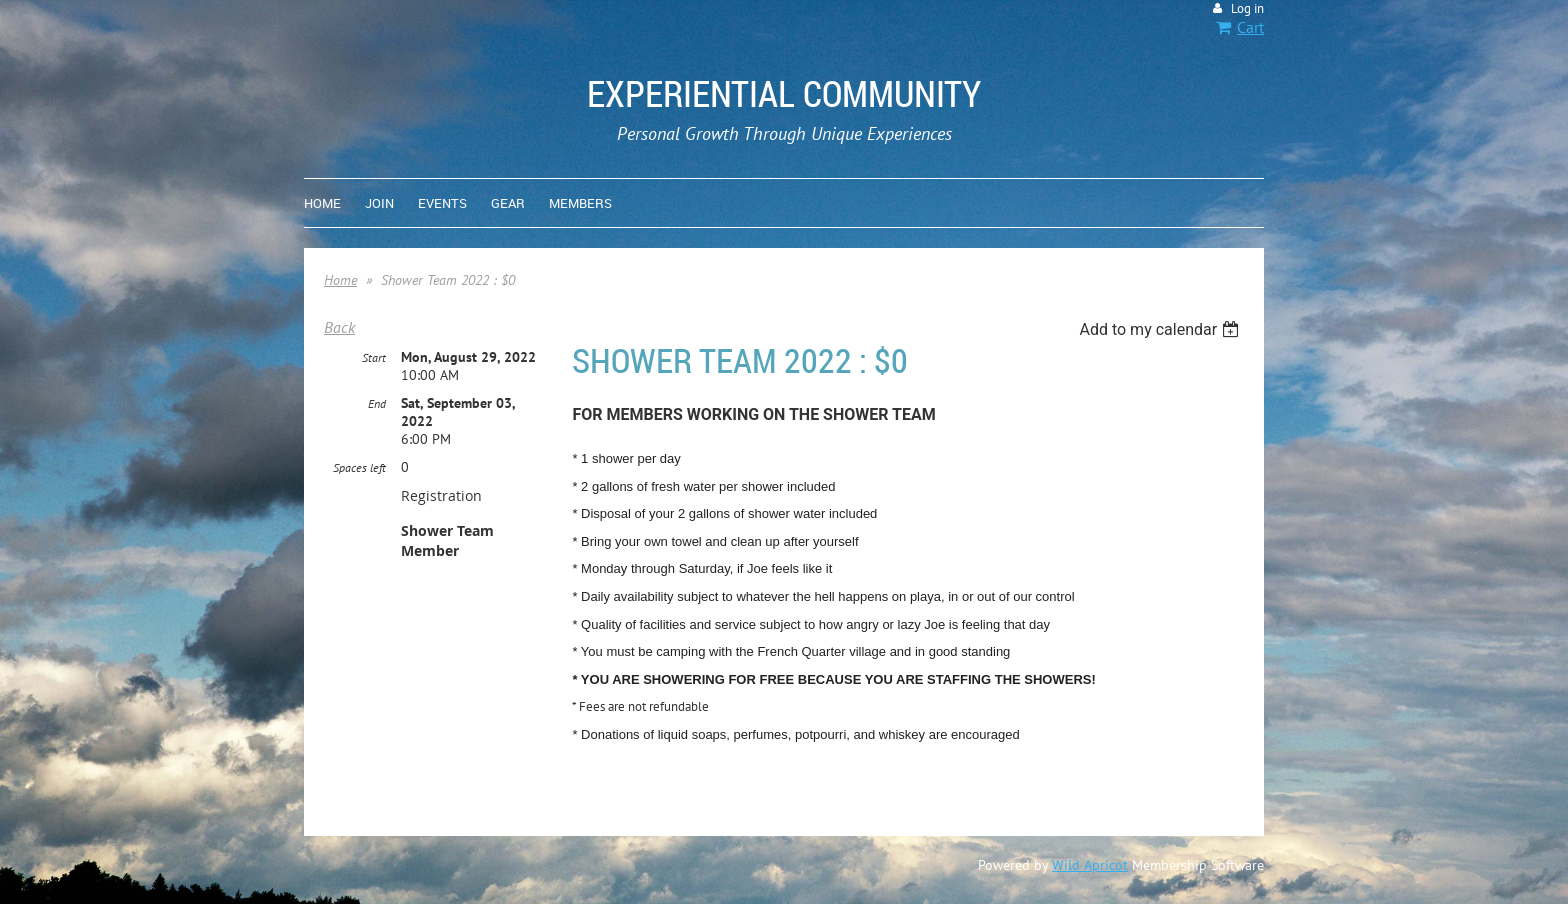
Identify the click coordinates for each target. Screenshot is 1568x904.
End (377, 403)
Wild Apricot (1090, 865)
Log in (1247, 8)
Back (339, 327)
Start (374, 357)
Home (340, 280)
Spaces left (359, 467)
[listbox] (1161, 329)
